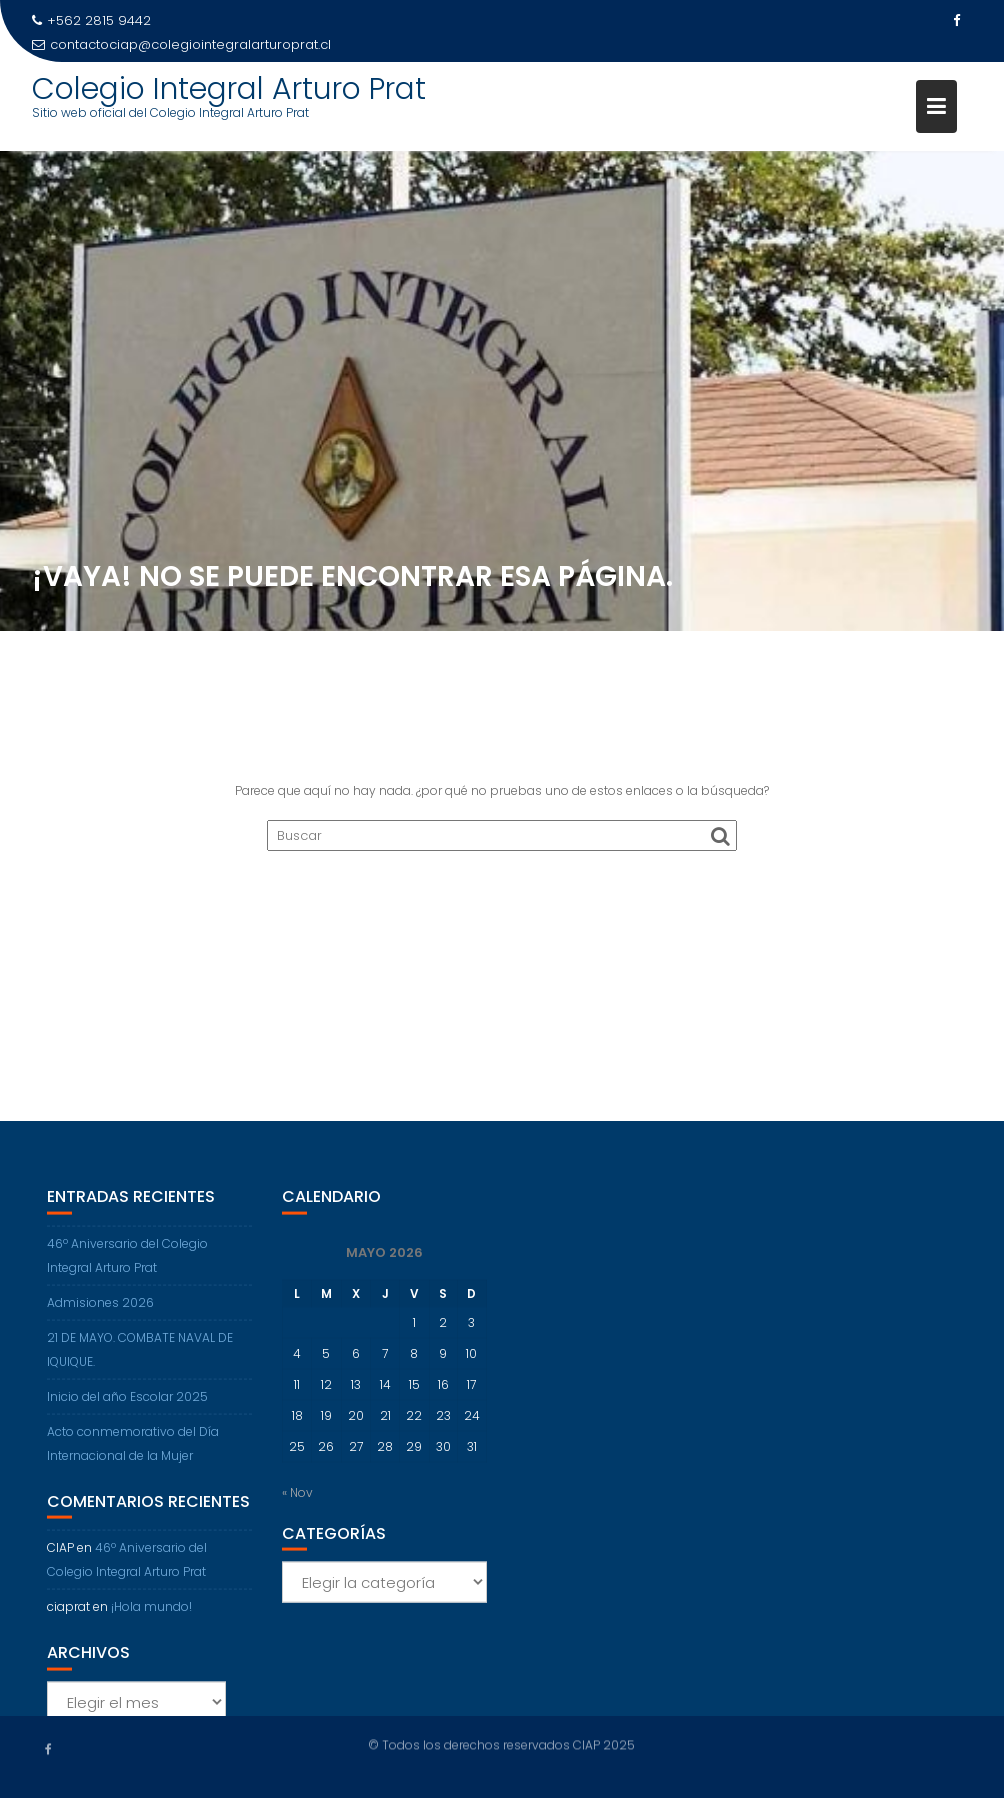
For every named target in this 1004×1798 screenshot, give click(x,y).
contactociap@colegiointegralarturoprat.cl (181, 44)
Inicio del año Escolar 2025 (127, 1404)
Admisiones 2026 (100, 1310)
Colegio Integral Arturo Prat (229, 89)
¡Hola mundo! (151, 1614)
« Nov (297, 1500)
